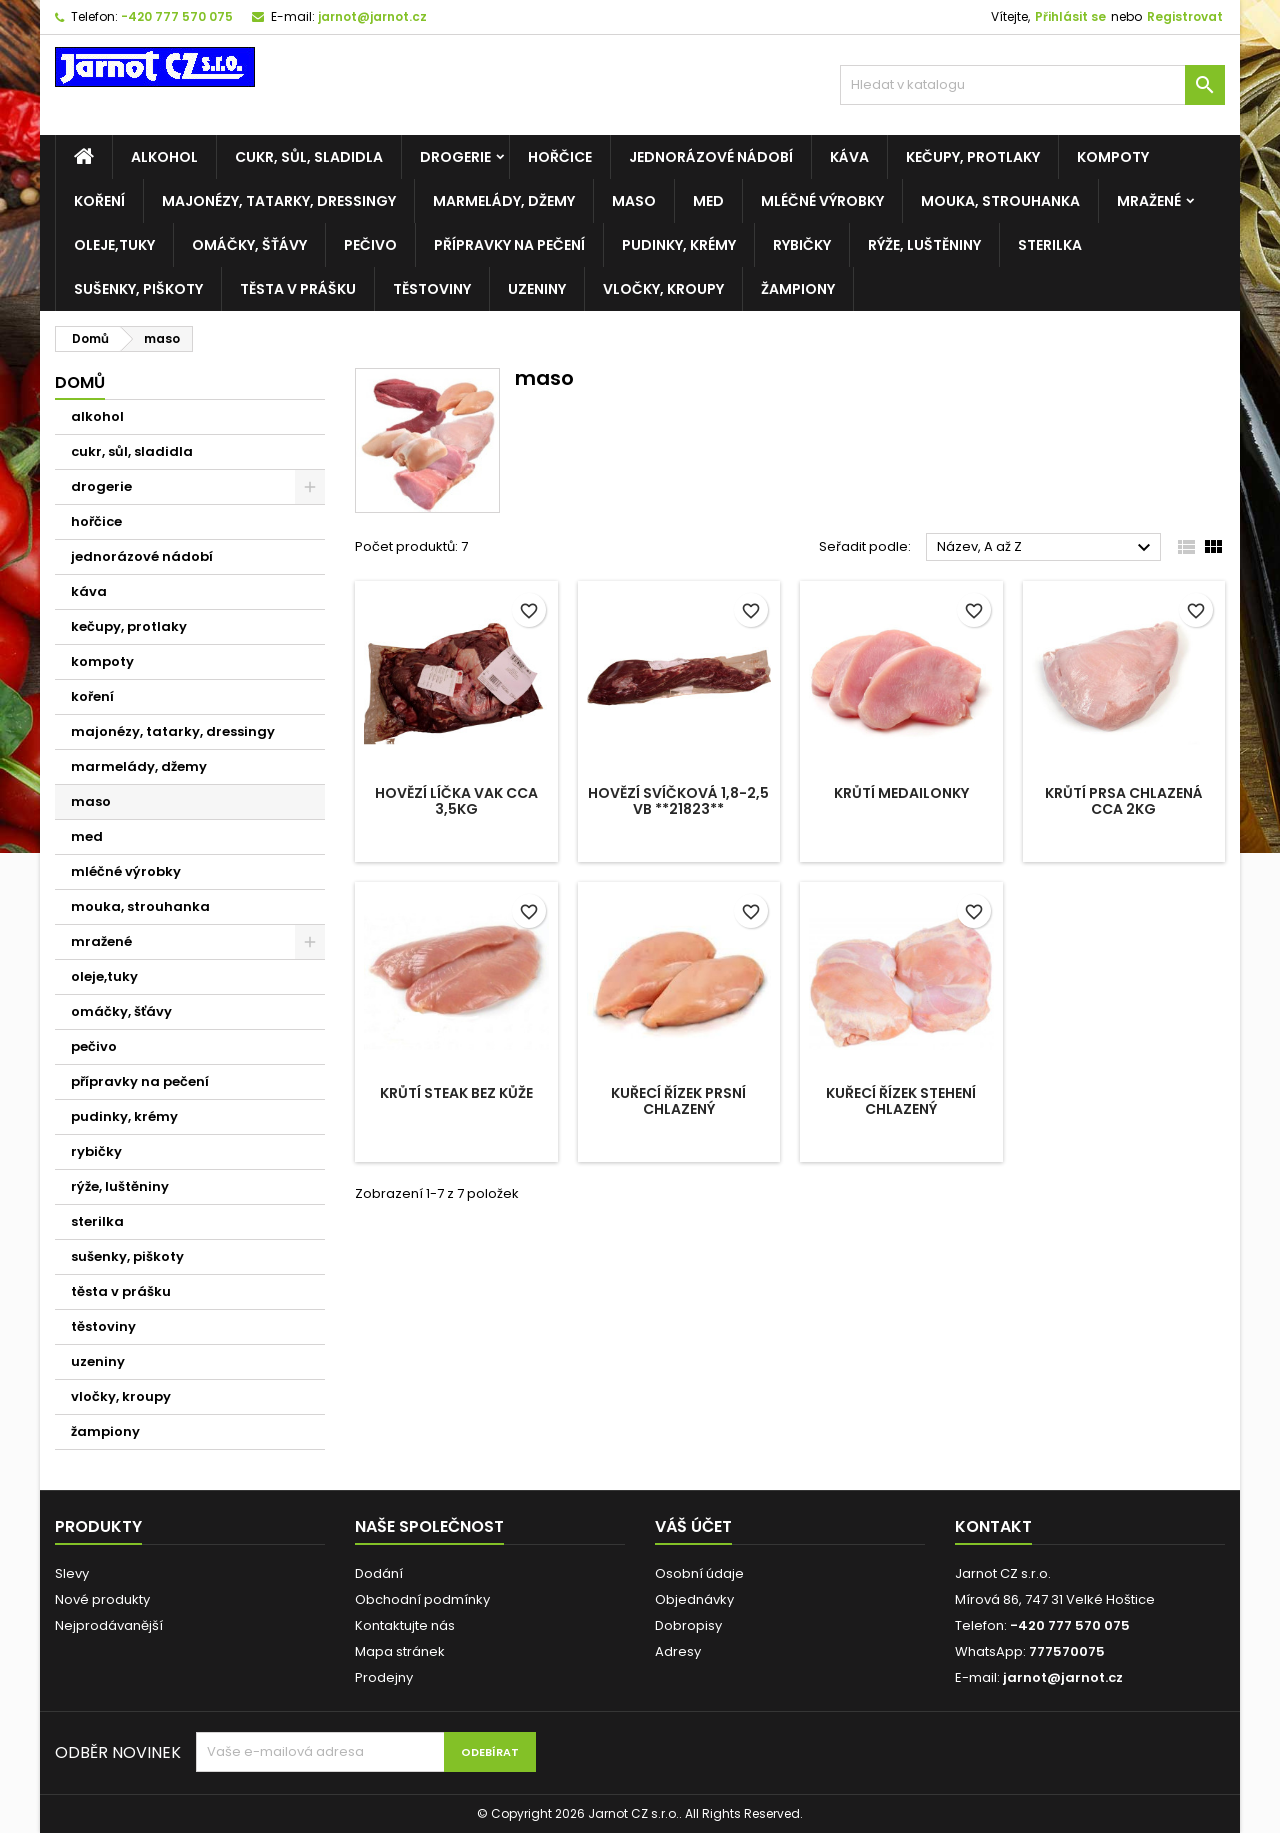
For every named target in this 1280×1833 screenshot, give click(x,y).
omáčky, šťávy (249, 245)
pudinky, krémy (679, 245)
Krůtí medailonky (901, 793)
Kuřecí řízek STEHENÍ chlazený (901, 1101)
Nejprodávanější (109, 1625)
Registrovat (1185, 16)
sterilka (1050, 245)
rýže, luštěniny (924, 245)
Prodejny (384, 1677)
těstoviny (432, 289)
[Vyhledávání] (1032, 85)
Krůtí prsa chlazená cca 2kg (1124, 801)
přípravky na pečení (509, 245)
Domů (80, 382)
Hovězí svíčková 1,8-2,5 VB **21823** (678, 801)
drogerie (455, 157)
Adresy (678, 1651)
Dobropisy (688, 1625)
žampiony (798, 289)
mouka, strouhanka (1000, 201)
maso (634, 201)
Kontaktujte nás (405, 1625)
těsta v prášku (298, 289)
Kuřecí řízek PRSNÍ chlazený (678, 1101)
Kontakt (993, 1526)
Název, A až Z (1046, 548)
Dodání (379, 1573)
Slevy (72, 1573)
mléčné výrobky (822, 201)
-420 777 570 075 (177, 16)
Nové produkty (102, 1599)
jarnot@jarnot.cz (372, 16)
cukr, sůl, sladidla (309, 157)
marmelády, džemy (504, 201)
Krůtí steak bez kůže (456, 1093)
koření (99, 201)
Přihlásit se (1070, 16)
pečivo (370, 245)
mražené (1149, 201)
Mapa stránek (400, 1651)
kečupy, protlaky (973, 157)
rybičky (802, 245)
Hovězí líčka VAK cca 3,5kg (456, 801)
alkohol (164, 157)
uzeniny (537, 289)
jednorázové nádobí (711, 157)
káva (849, 157)
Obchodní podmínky (422, 1599)
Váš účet (693, 1526)
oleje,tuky (114, 245)
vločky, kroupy (663, 289)
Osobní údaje (699, 1573)
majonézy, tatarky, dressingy (279, 201)
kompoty (1113, 157)
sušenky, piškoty (138, 289)
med (708, 201)
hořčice (560, 157)
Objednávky (694, 1599)
